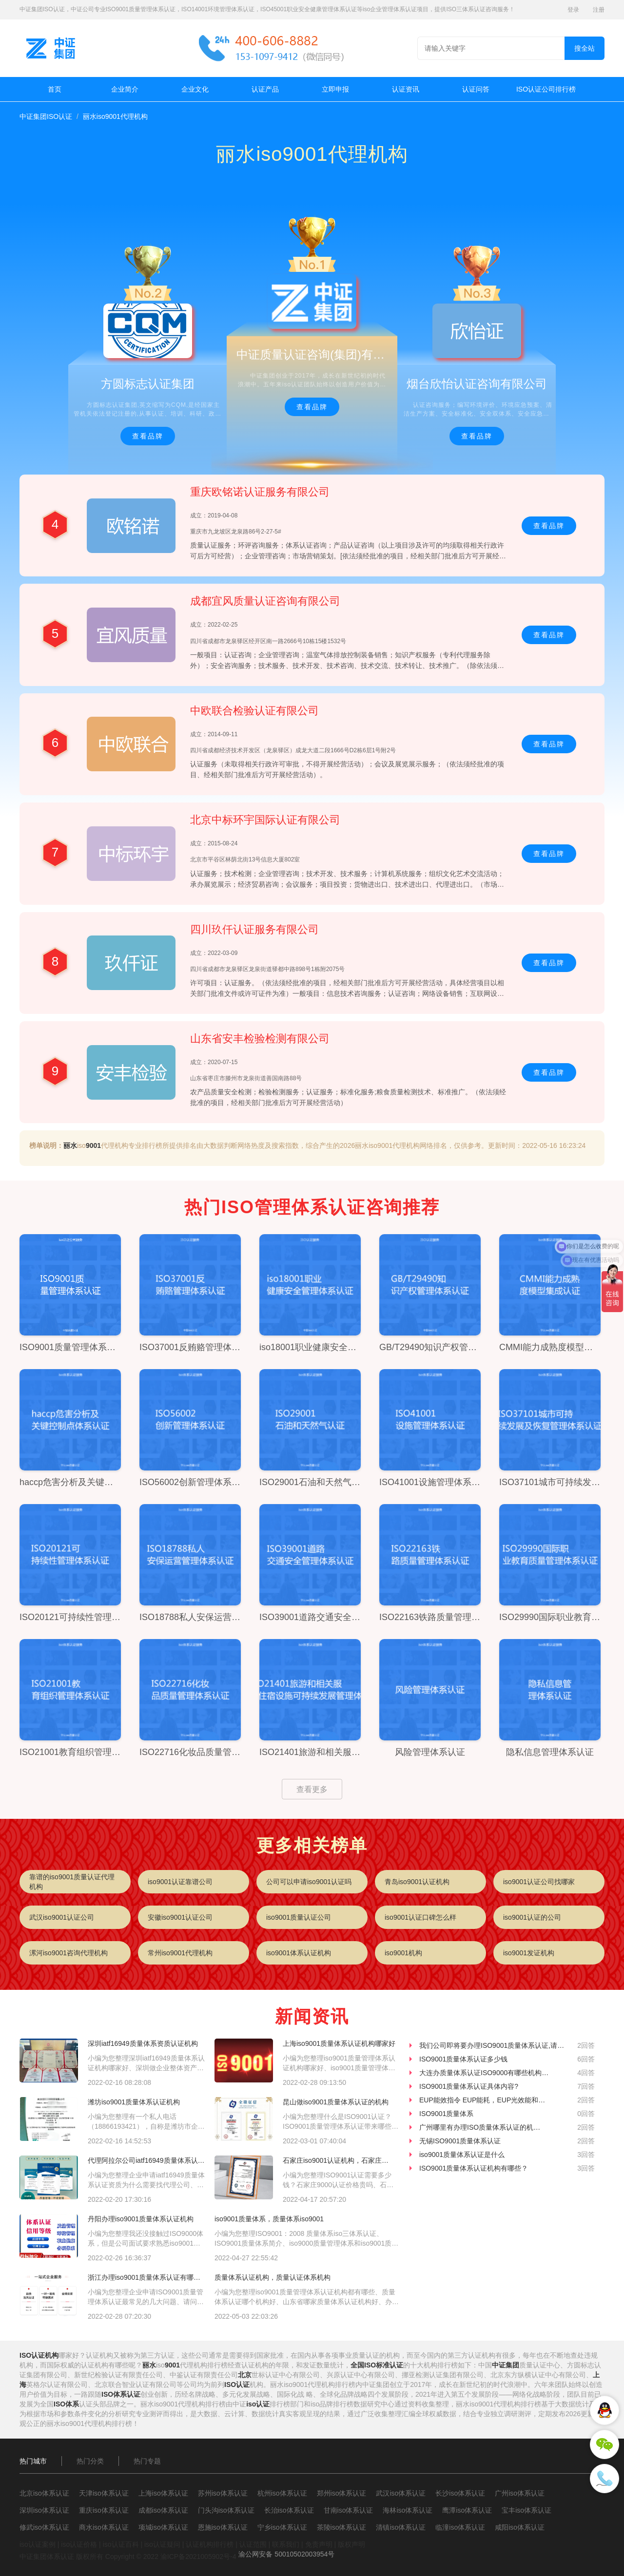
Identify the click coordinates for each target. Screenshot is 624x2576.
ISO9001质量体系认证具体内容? (468, 2086)
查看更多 (312, 1789)
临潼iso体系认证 (460, 2527)
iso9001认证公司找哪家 (539, 1882)
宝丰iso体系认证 (526, 2510)
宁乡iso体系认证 (282, 2527)
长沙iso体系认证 (460, 2493)
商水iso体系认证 (104, 2527)
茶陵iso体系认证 (342, 2527)
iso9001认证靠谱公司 (180, 1882)
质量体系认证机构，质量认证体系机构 (272, 2277)
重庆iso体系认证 (104, 2510)
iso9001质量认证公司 (298, 1917)
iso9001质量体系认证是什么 (462, 2154)
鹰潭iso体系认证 (467, 2510)
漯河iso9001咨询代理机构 (68, 1953)
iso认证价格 (79, 2544)
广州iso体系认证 (520, 2493)
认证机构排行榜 (210, 2544)
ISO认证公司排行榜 (546, 89)
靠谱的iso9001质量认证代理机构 (72, 1881)
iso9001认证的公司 (532, 1917)
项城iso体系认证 (163, 2527)
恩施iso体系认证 (223, 2527)
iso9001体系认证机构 (298, 1953)
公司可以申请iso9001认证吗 (308, 1882)
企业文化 (195, 89)
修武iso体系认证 (44, 2527)
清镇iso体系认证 (401, 2527)
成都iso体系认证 (163, 2510)
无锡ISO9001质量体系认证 (460, 2141)
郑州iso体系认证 (342, 2493)
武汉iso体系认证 (401, 2493)
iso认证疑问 (162, 2544)
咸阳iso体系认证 (520, 2527)
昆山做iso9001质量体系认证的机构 (336, 2102)
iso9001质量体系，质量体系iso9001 (269, 2219)
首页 (54, 89)
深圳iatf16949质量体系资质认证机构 (143, 2043)
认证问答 (475, 89)
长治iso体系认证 (289, 2510)
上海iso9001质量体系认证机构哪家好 (339, 2043)
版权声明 (351, 2544)
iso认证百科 (121, 2544)
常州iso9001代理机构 (180, 1953)
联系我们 (285, 2544)
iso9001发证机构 (528, 1953)
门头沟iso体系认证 (226, 2510)
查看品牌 (147, 436)
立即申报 (335, 89)
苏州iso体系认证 (223, 2493)
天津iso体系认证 (104, 2493)
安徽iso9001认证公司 (180, 1917)
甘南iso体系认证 (348, 2510)
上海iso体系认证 (163, 2493)
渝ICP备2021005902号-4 (198, 2556)
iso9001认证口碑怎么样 (420, 1917)
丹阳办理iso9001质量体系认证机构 (141, 2219)
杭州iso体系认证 (282, 2493)
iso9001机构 (403, 1953)
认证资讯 (405, 89)
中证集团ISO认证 (46, 116)
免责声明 (318, 2544)
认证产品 (265, 89)
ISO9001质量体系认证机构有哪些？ (473, 2168)
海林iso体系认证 (407, 2510)
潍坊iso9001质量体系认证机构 (134, 2102)
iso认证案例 (38, 2544)
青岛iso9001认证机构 (417, 1882)
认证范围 (253, 2544)
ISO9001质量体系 (446, 2114)
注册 (598, 9)
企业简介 (124, 89)
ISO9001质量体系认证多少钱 (463, 2059)
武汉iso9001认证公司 (61, 1917)
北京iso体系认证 (44, 2493)
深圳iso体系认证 (44, 2510)
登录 (573, 9)
